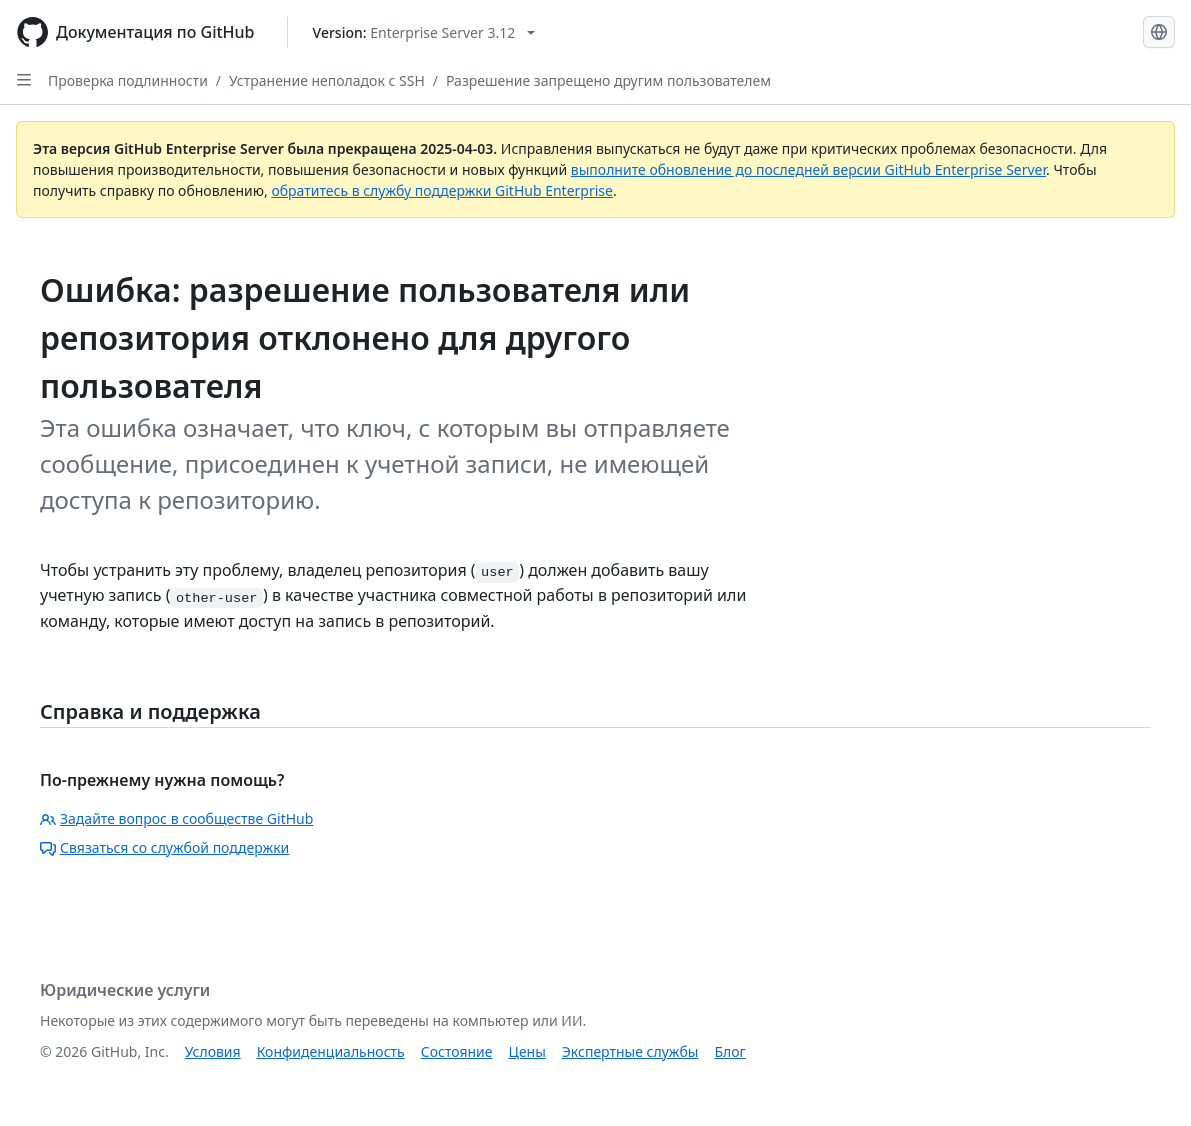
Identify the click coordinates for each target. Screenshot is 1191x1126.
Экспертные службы (630, 1051)
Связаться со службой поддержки (164, 847)
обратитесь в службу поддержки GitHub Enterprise (442, 190)
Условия (213, 1051)
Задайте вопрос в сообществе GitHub (176, 818)
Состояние (457, 1051)
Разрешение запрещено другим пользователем (608, 80)
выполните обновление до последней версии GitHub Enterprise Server (808, 169)
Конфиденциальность (331, 1051)
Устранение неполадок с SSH (327, 80)
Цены (527, 1051)
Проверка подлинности (128, 80)
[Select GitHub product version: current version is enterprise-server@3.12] (424, 32)
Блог (729, 1051)
